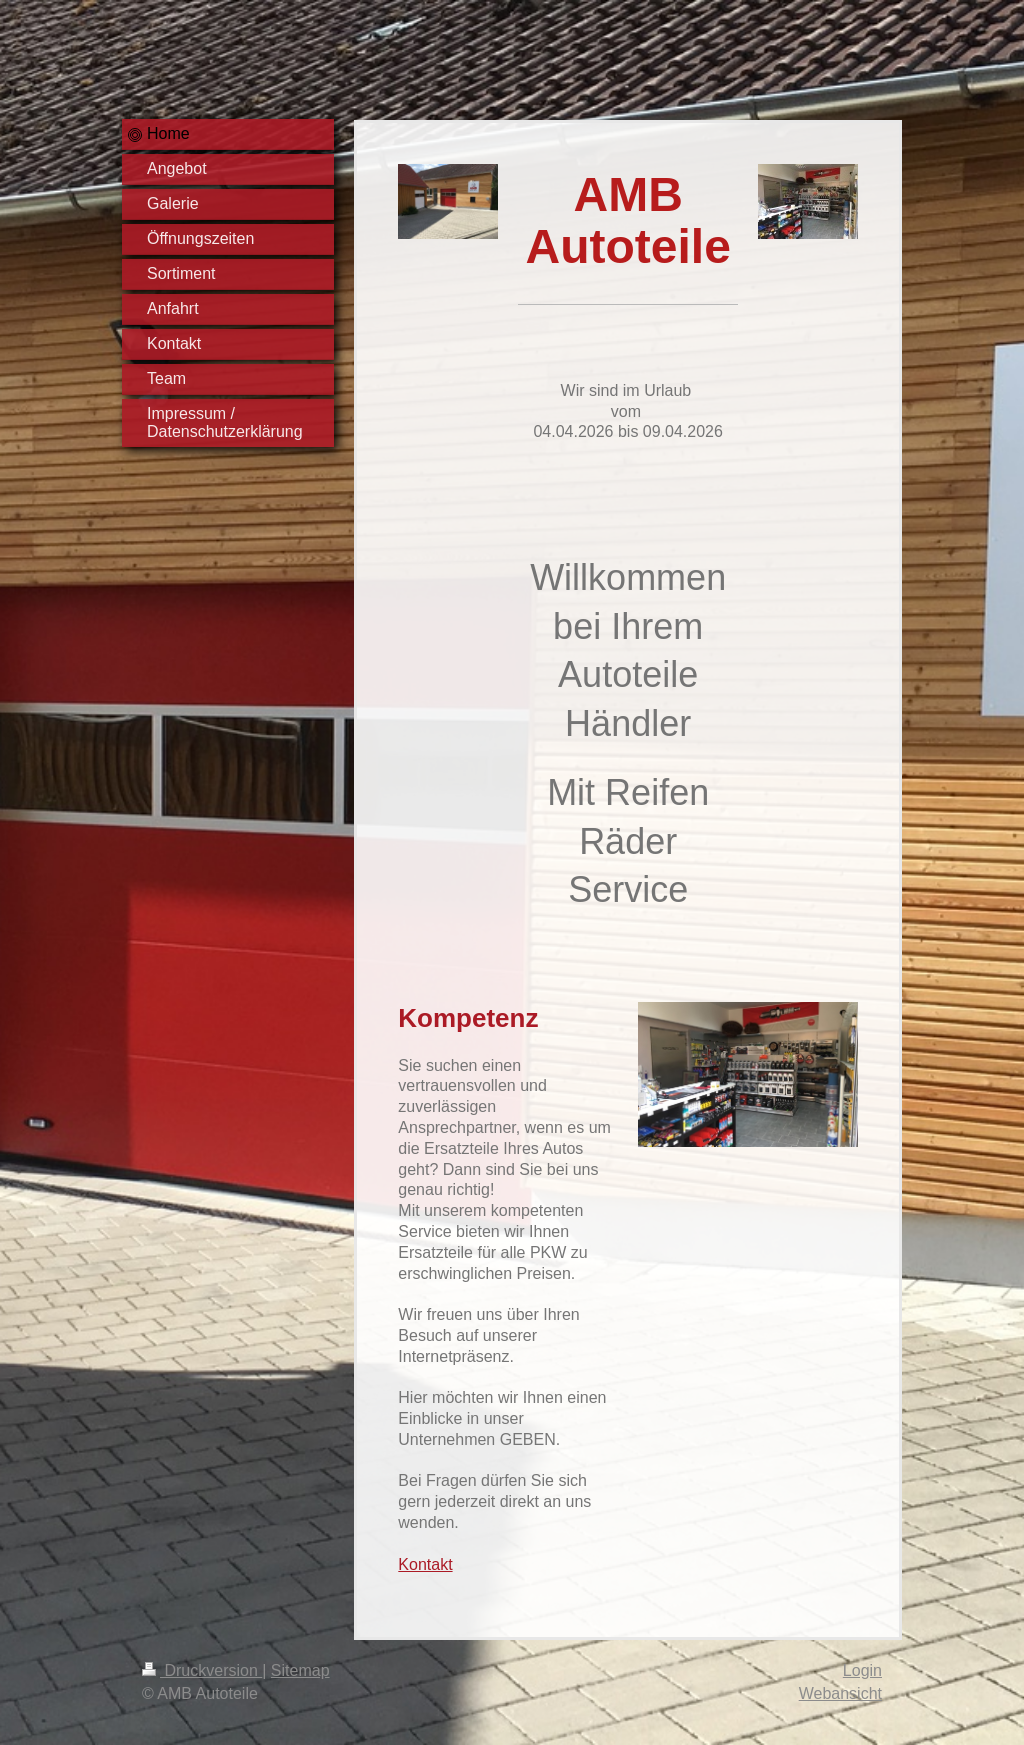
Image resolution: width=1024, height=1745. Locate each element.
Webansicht (840, 1693)
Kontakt (425, 1564)
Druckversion (202, 1670)
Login (862, 1670)
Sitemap (300, 1670)
